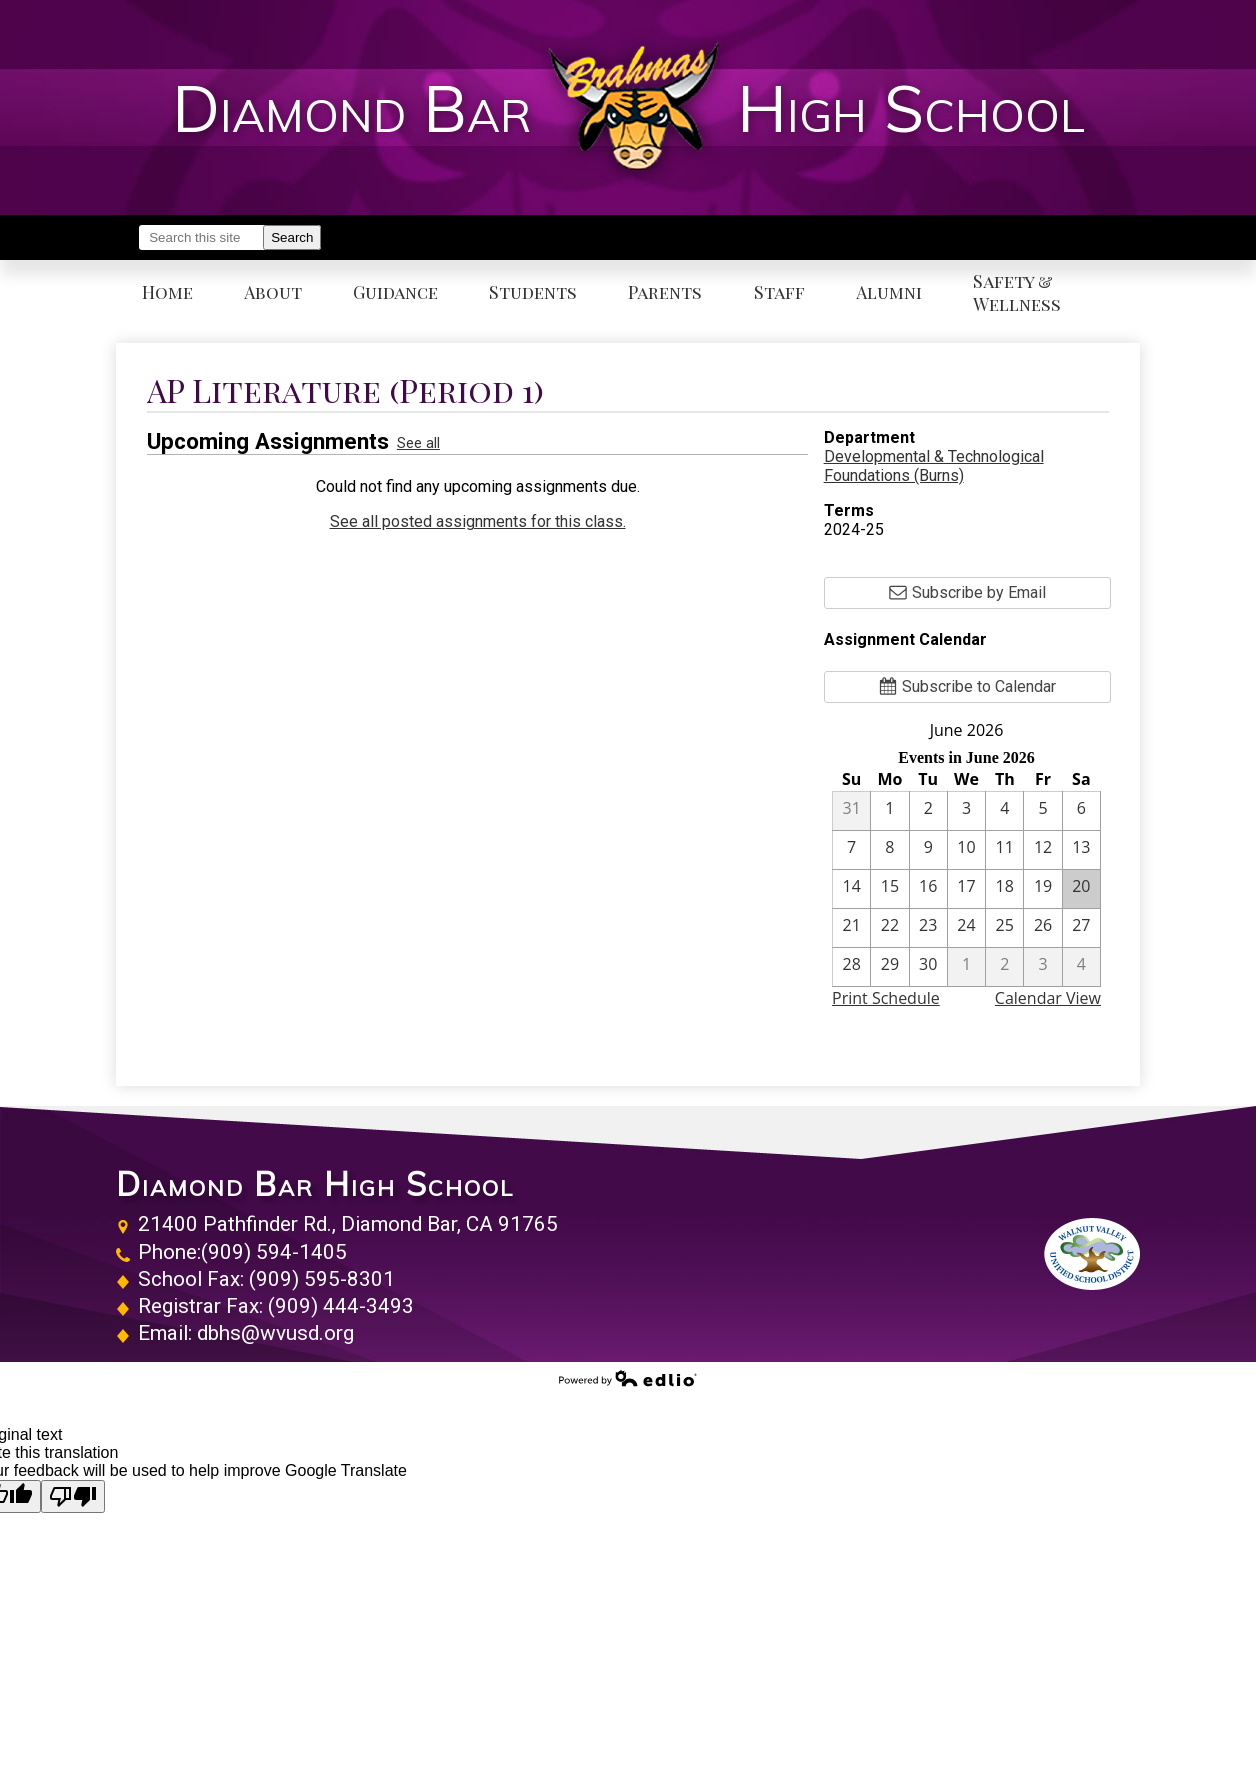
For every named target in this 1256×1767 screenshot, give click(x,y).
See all (418, 443)
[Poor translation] (73, 1496)
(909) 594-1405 (274, 1252)
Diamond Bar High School (315, 1184)
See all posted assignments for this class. (478, 521)
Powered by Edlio (628, 1378)
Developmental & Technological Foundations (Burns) (934, 466)
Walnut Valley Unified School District (1092, 1254)
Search (292, 237)
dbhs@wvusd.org (275, 1333)
